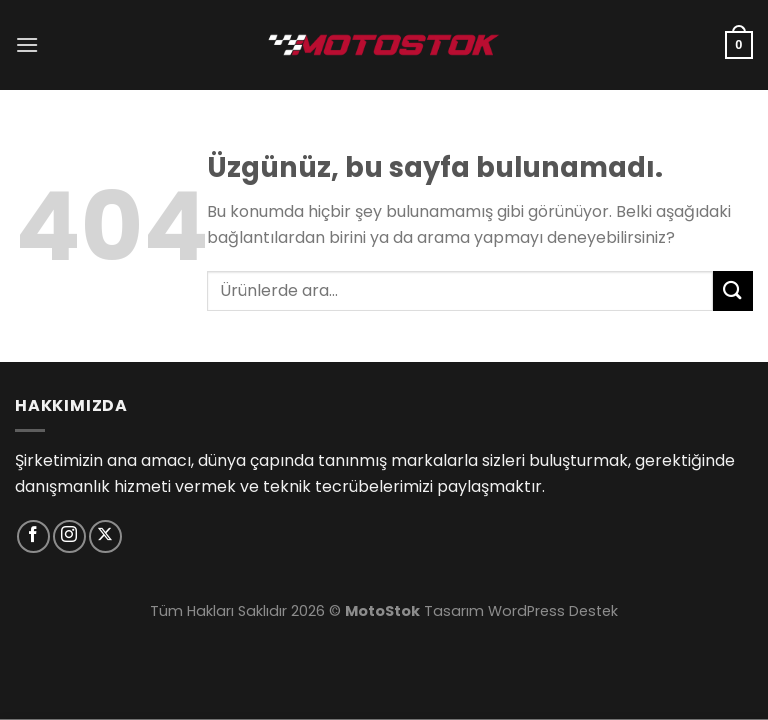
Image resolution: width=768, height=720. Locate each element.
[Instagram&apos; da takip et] (69, 536)
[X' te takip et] (105, 536)
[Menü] (27, 44)
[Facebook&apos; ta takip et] (33, 536)
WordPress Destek (553, 611)
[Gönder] (733, 290)
